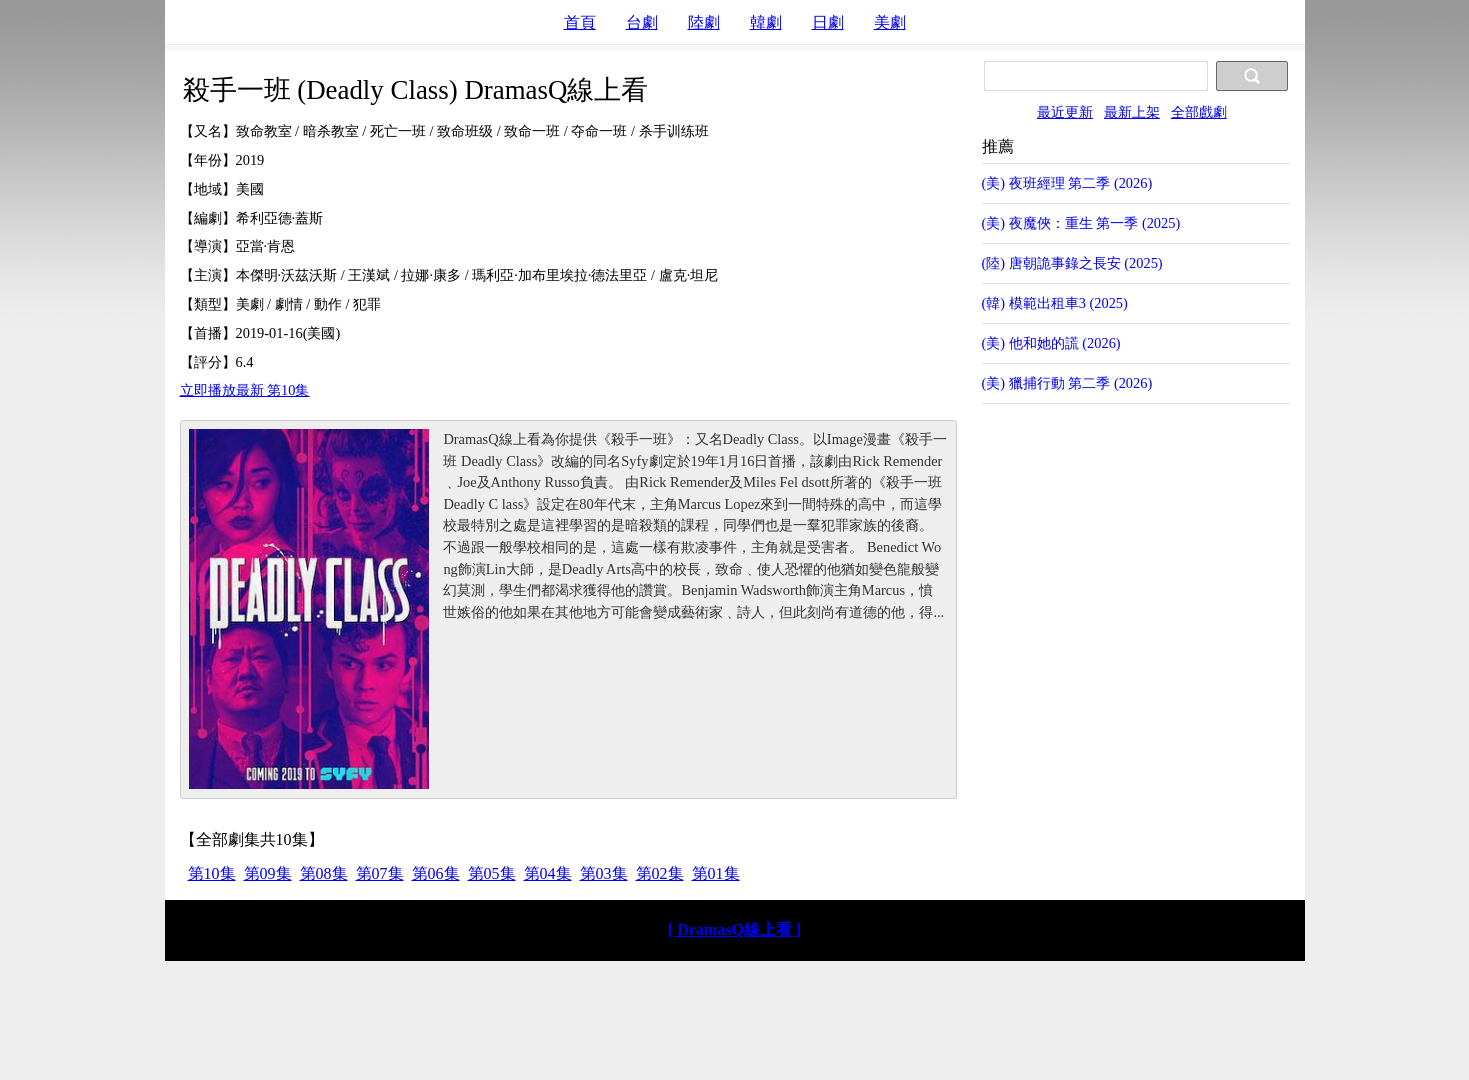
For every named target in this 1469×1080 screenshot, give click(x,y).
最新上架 (1132, 112)
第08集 (324, 873)
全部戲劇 (1199, 112)
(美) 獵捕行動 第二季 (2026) (1067, 383)
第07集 (380, 873)
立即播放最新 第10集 (245, 390)
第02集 (660, 873)
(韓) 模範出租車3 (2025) (1055, 303)
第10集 (212, 873)
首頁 (580, 22)
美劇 (890, 22)
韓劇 (766, 22)
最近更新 (1065, 112)
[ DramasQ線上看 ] (734, 929)
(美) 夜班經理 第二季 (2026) (1067, 183)
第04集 (548, 873)
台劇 (642, 22)
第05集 (492, 873)
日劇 (828, 22)
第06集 (436, 873)
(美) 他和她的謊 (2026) (1051, 343)
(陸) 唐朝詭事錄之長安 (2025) (1072, 263)
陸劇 (704, 22)
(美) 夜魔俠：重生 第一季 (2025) (1081, 223)
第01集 (716, 873)
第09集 (268, 873)
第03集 (604, 873)
